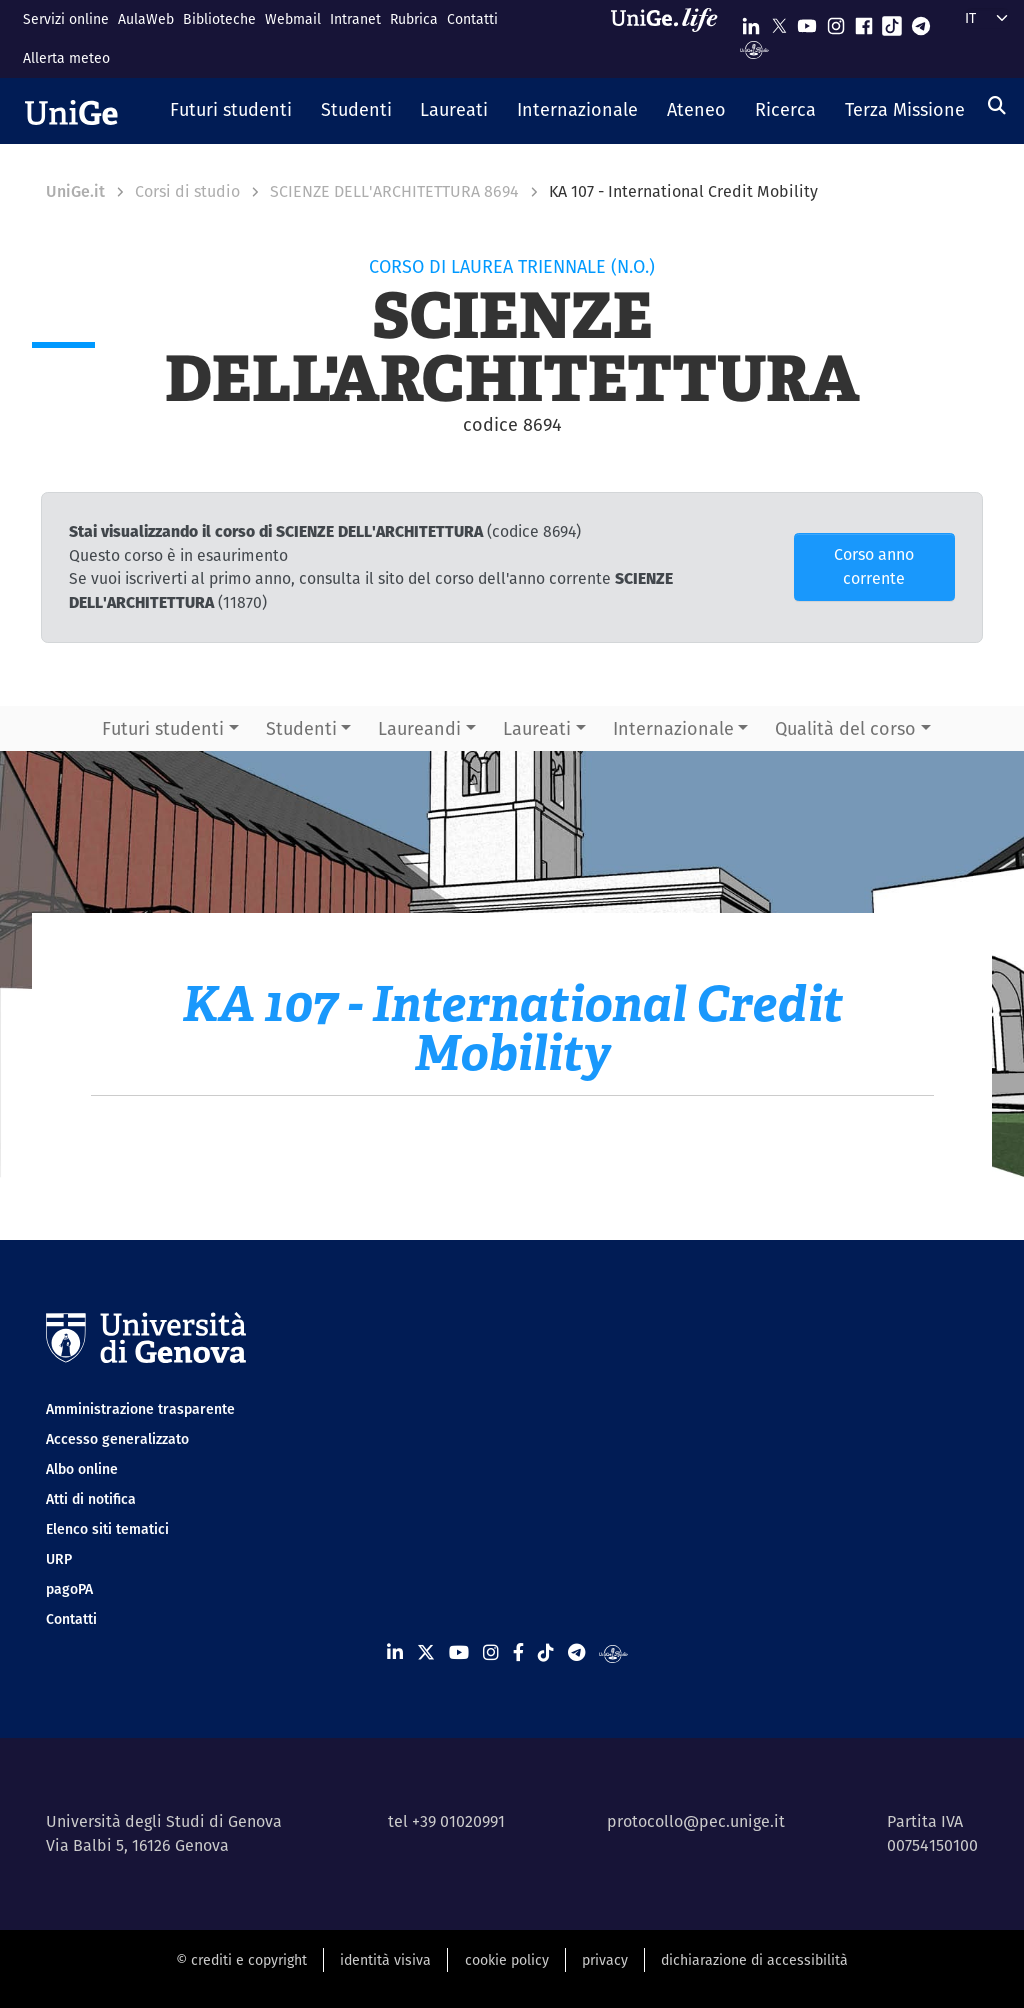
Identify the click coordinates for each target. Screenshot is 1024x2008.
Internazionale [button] (673, 728)
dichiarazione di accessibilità (754, 1960)
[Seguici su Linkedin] (751, 21)
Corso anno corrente (874, 566)
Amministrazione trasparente (140, 1409)
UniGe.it (75, 191)
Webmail (293, 19)
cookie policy (507, 1960)
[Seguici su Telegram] (921, 21)
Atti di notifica (91, 1499)
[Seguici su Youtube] (807, 21)
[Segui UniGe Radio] (754, 48)
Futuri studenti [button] (163, 728)
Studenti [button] (301, 728)
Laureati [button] (537, 728)
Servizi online (66, 19)
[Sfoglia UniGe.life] (671, 38)
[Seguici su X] (779, 21)
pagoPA (69, 1589)
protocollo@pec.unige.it (696, 1821)
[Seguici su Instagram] (836, 21)
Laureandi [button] (419, 728)
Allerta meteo (66, 58)
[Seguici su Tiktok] (892, 21)
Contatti (472, 19)
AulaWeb (146, 19)
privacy (605, 1960)
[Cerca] (997, 105)
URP (59, 1559)
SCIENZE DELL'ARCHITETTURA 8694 (394, 191)
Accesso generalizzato (117, 1439)
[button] (231, 111)
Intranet (355, 19)
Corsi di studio (187, 191)
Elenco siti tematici (107, 1529)
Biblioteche (219, 19)
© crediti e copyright (241, 1960)
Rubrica (414, 19)
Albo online (82, 1469)
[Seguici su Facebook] (864, 21)
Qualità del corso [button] (845, 728)
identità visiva (385, 1960)
